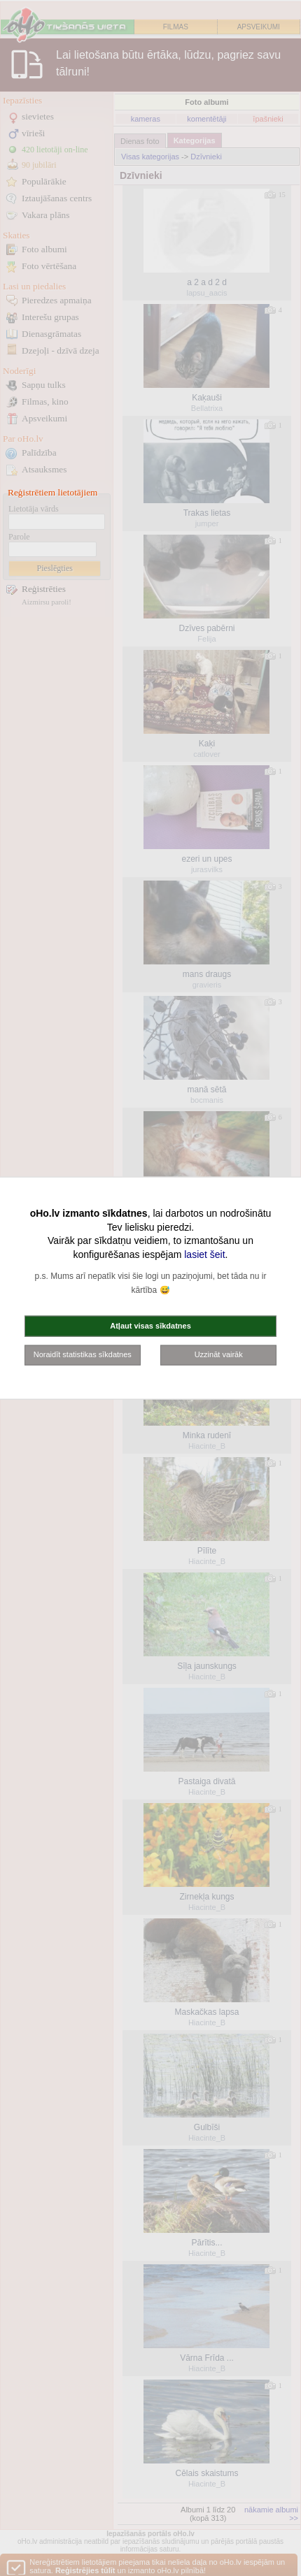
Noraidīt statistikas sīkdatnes (83, 1354)
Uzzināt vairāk (219, 1354)
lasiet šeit (204, 1253)
